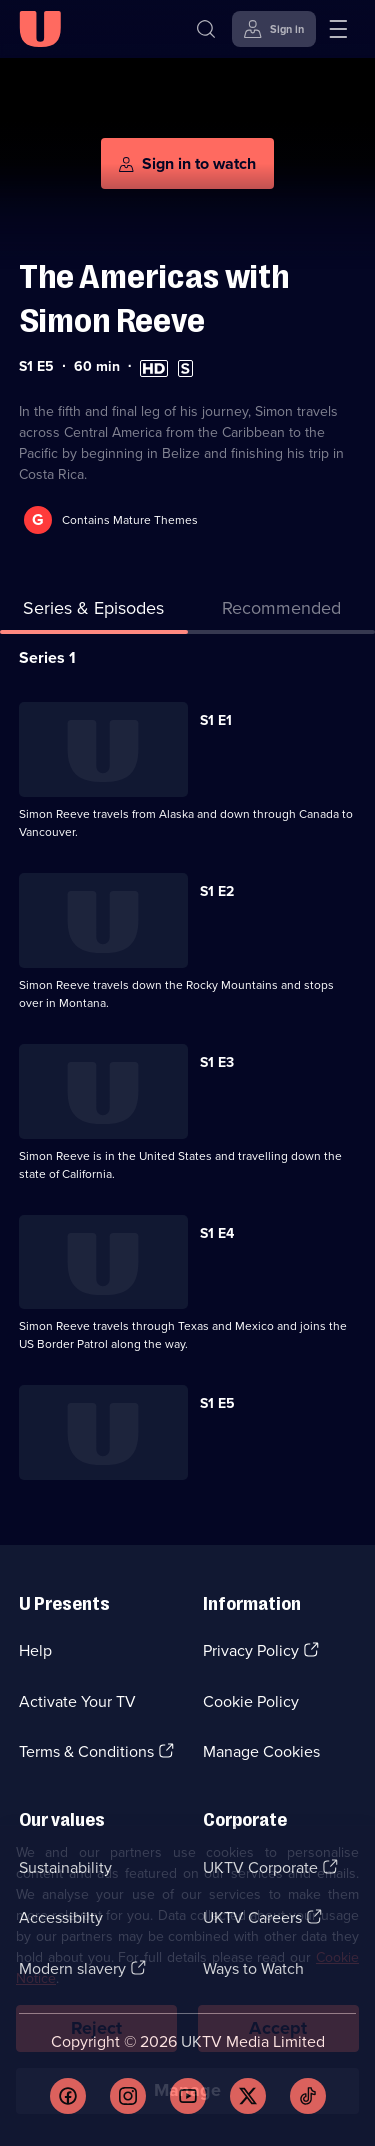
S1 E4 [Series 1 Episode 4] (217, 1233)
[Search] (206, 29)
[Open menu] (338, 29)
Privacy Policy (251, 1650)
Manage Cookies (261, 1751)
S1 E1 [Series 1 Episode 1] (216, 720)
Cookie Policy (251, 1701)
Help (35, 1650)
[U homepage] (40, 29)
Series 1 (47, 657)
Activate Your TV (77, 1701)
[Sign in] (274, 29)
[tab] (282, 612)
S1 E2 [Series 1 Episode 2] (217, 891)
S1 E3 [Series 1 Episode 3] (217, 1062)
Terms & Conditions (86, 1751)
